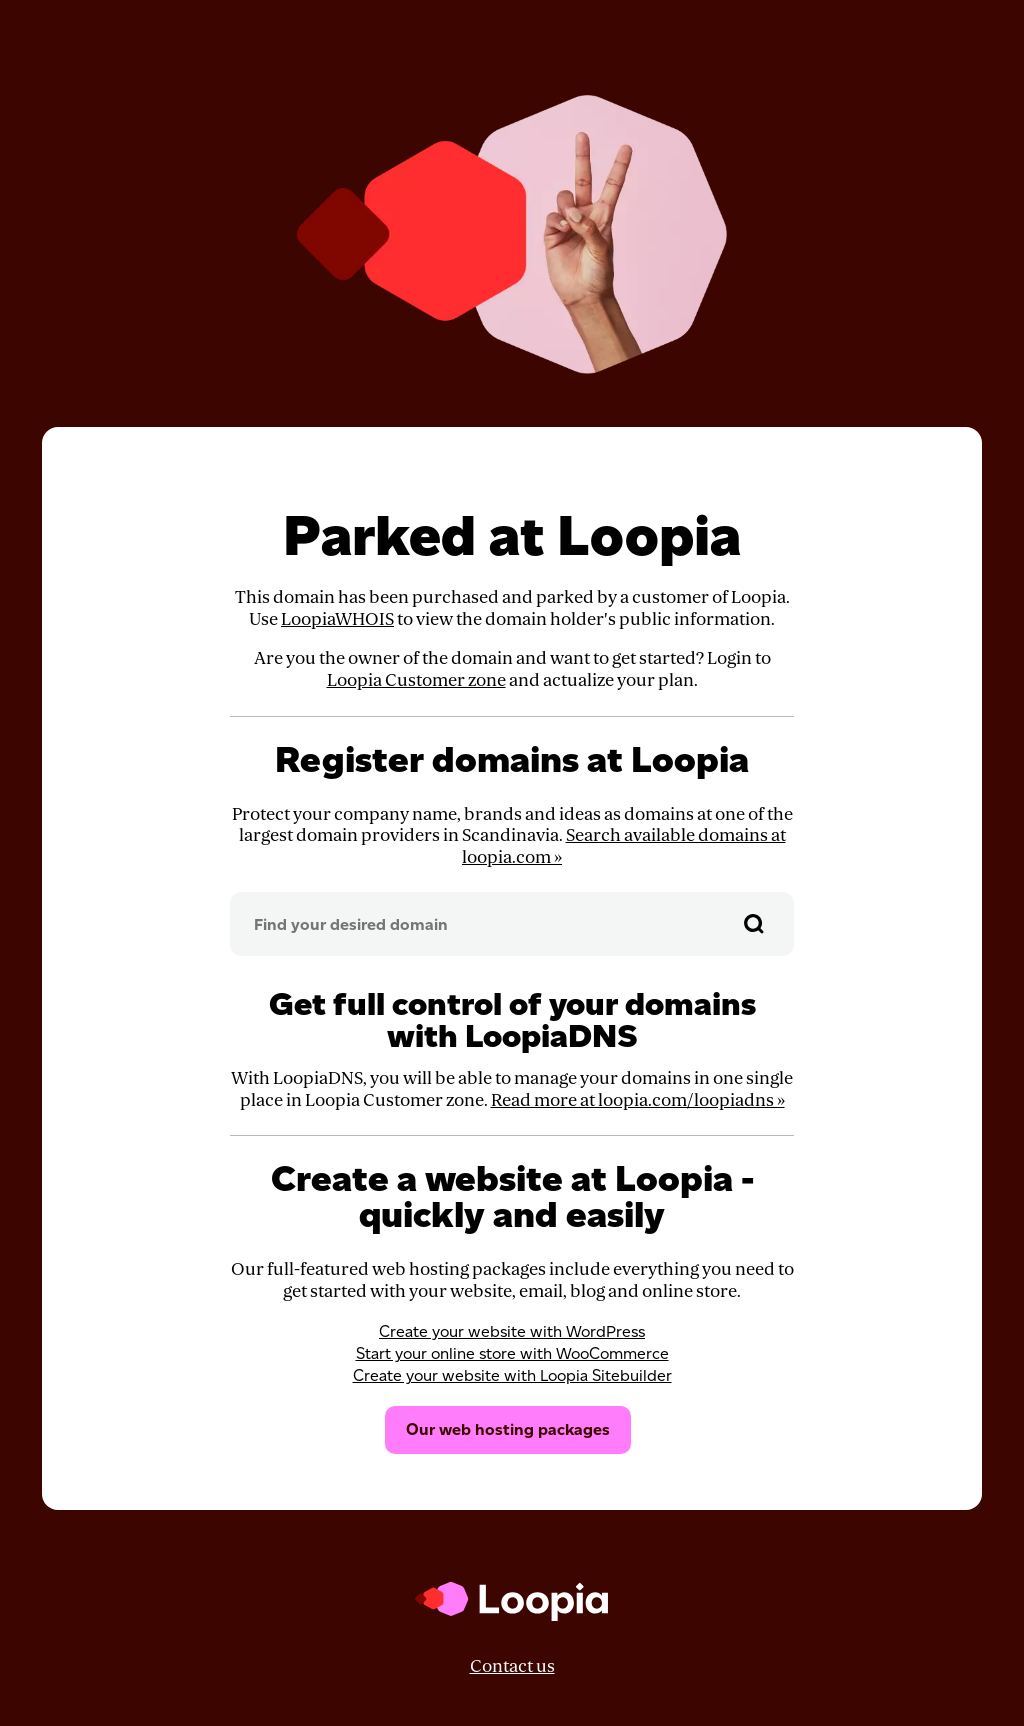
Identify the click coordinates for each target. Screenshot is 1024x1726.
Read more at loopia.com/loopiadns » (638, 1100)
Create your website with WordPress (512, 1331)
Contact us (512, 1666)
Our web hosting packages (508, 1429)
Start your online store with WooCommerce (512, 1353)
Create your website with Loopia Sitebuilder (512, 1375)
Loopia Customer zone (416, 680)
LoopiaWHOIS (337, 619)
